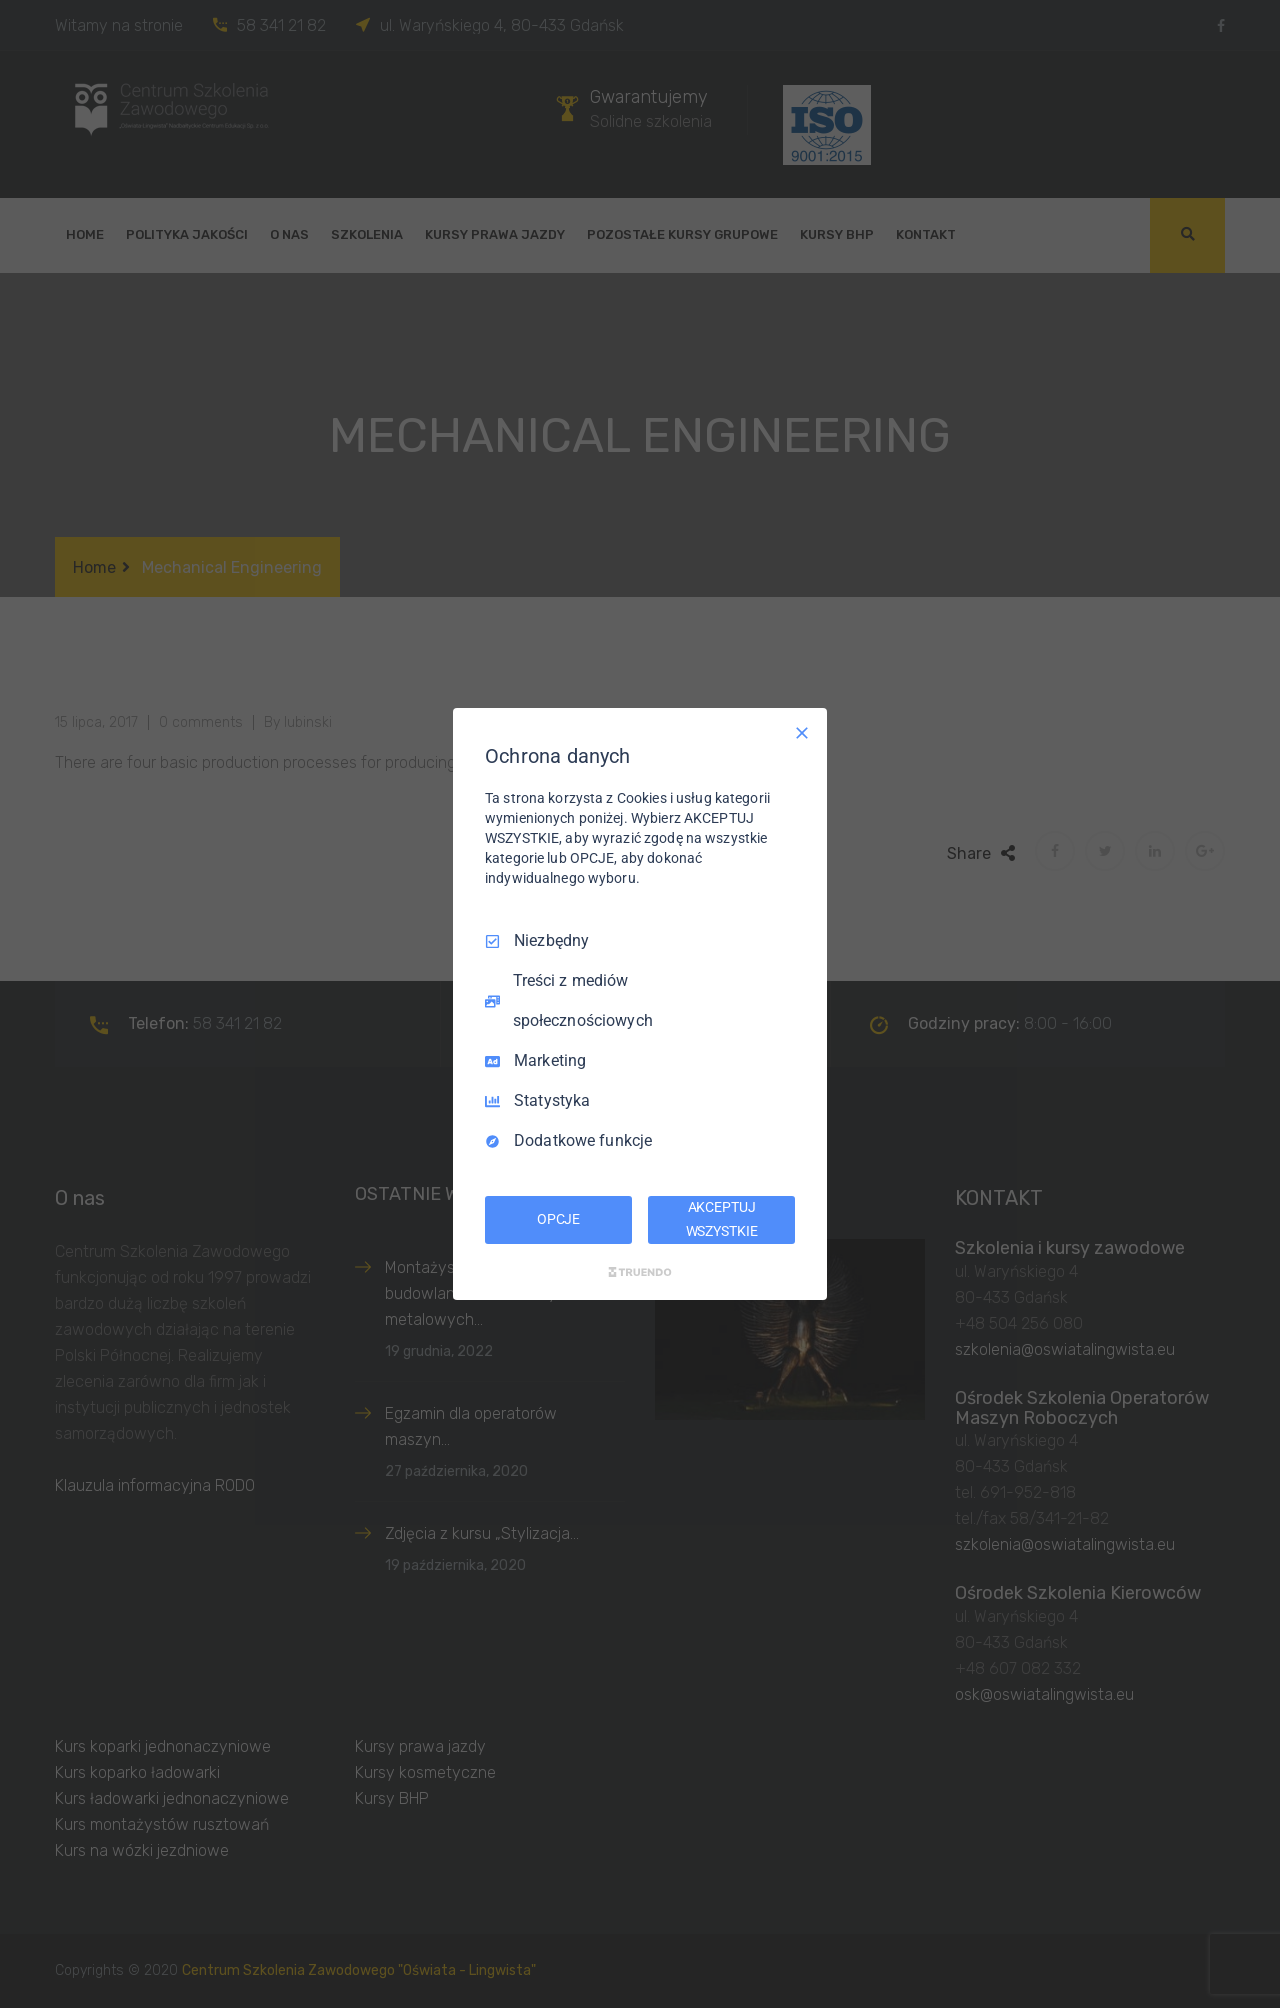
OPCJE (558, 1219)
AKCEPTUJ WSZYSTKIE (722, 1219)
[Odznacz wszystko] (802, 733)
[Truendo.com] (640, 1272)
